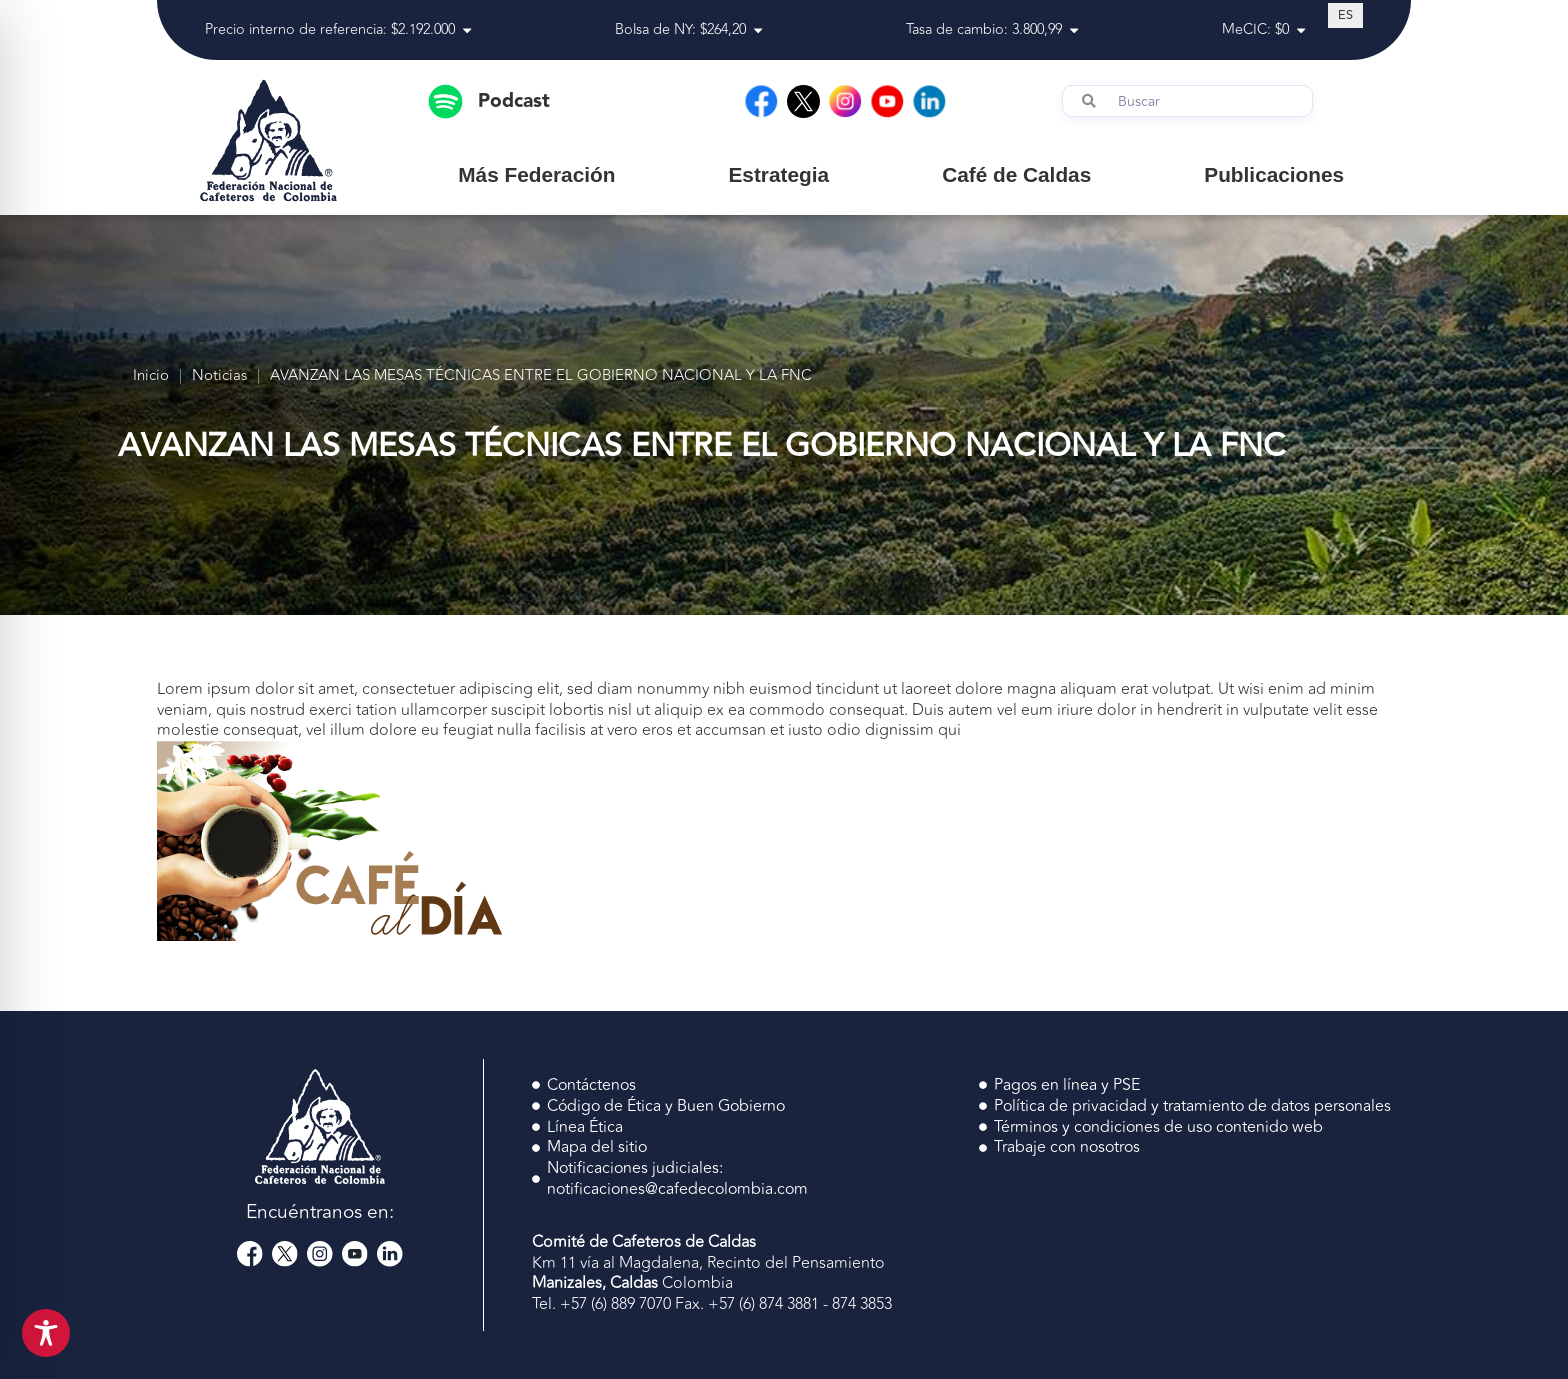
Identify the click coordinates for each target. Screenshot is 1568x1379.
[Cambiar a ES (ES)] (1345, 15)
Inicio (151, 376)
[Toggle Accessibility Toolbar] (46, 1333)
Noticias (219, 376)
